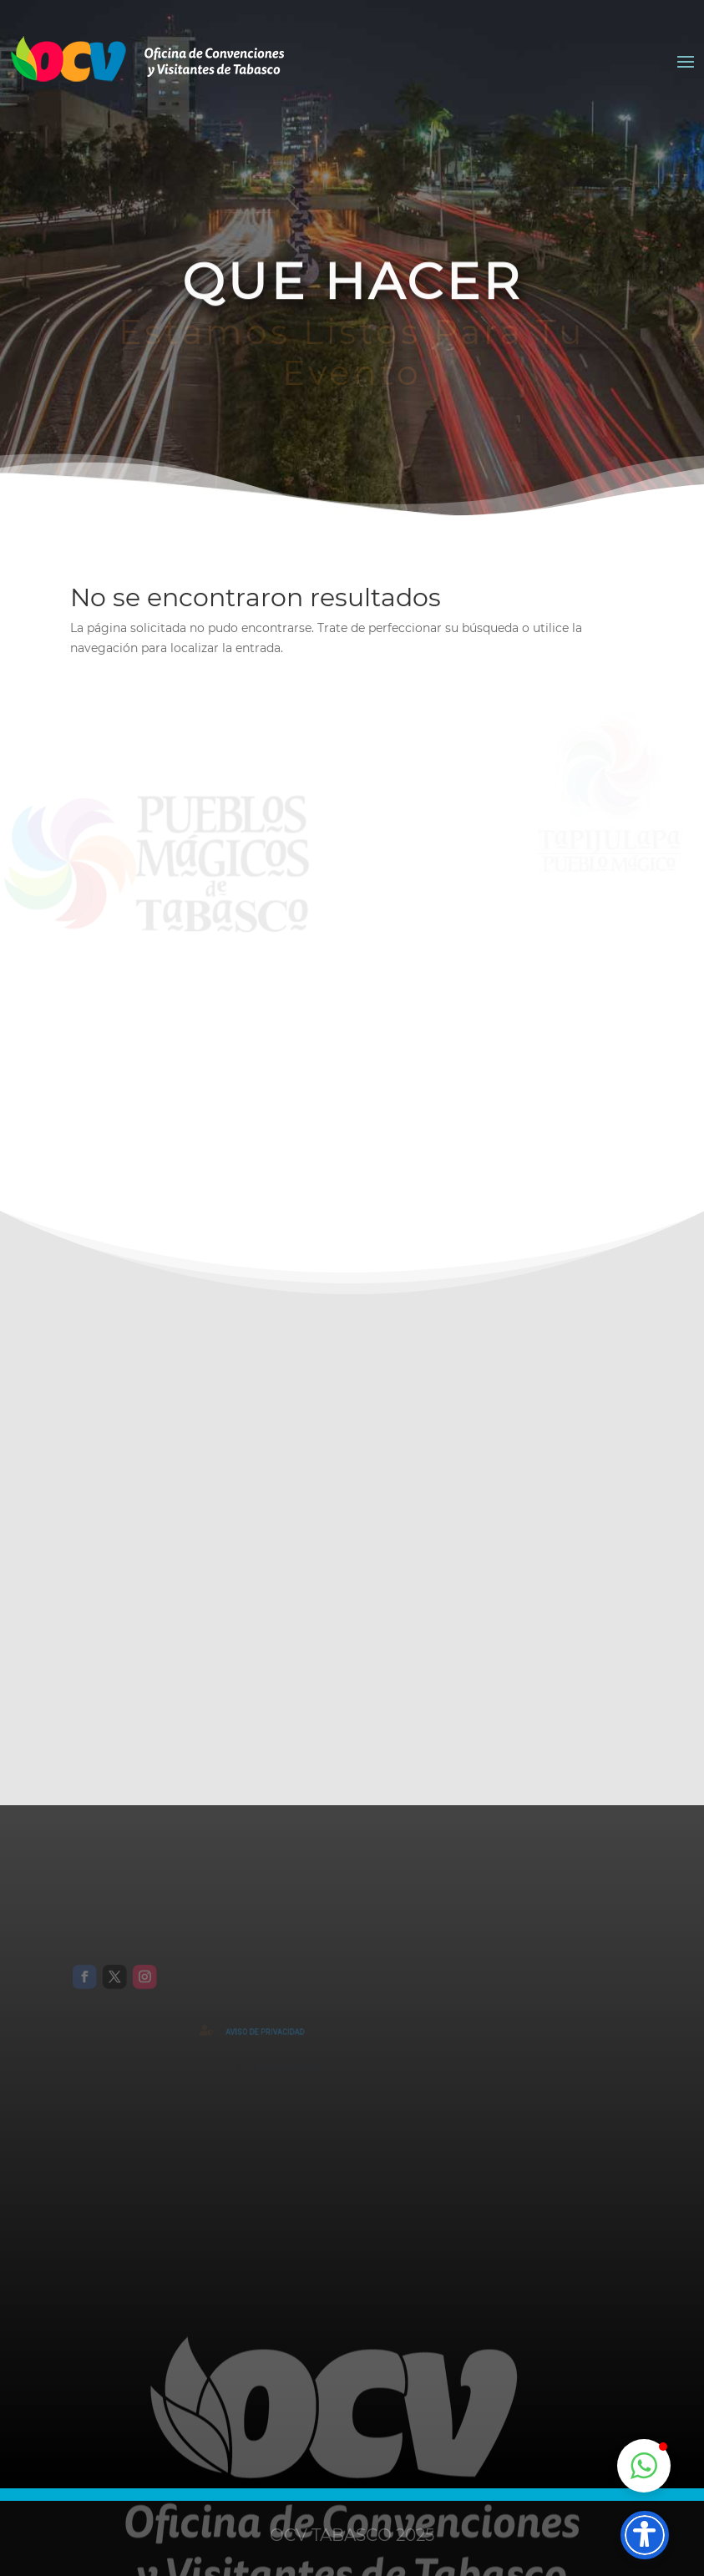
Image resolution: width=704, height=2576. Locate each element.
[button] (644, 2465)
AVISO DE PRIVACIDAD (282, 2031)
